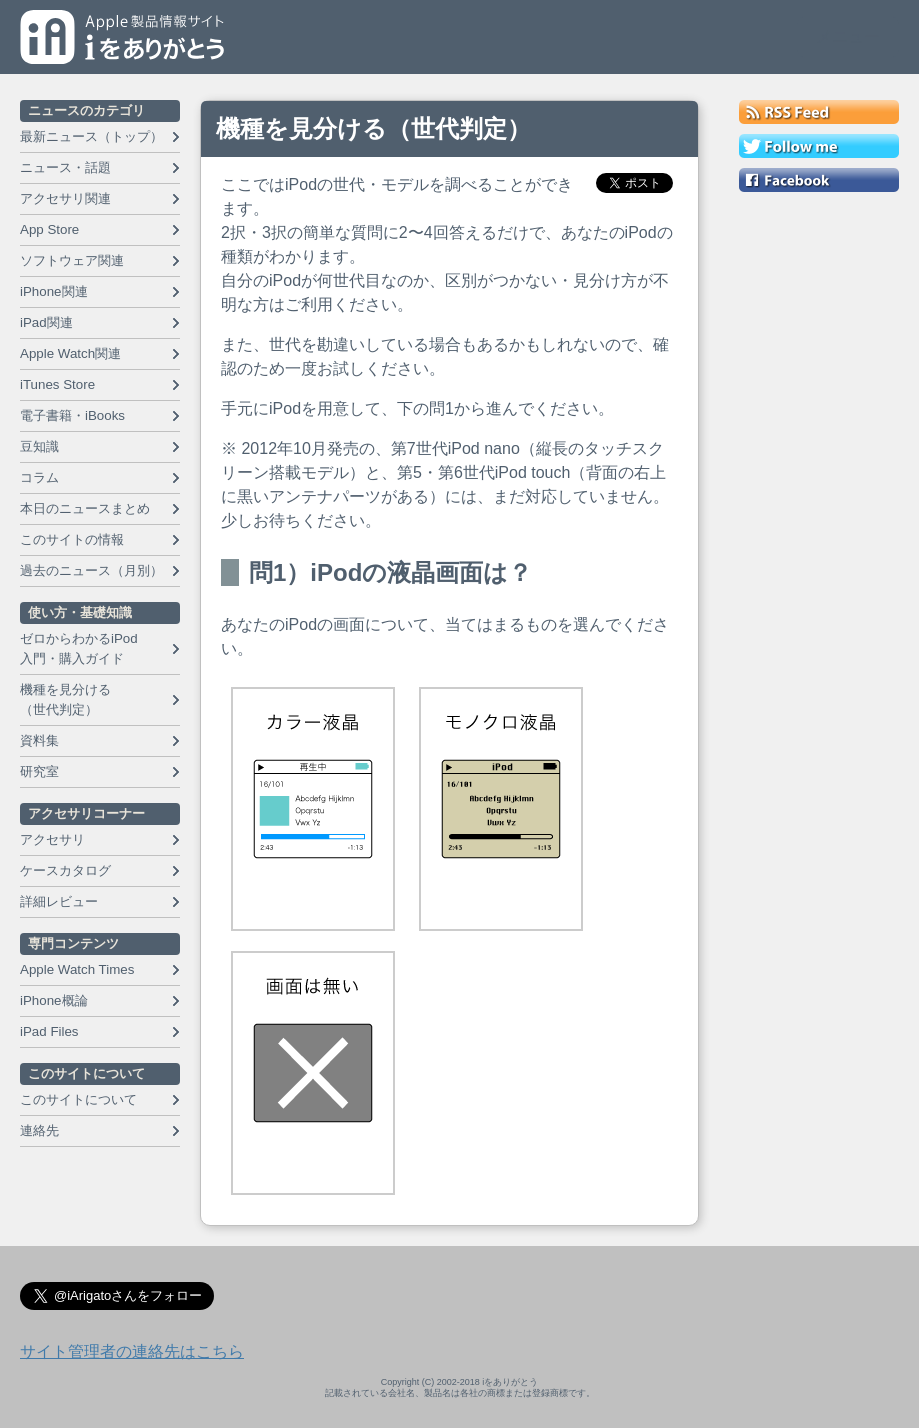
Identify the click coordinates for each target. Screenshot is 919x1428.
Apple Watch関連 (70, 353)
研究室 (39, 771)
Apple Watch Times (77, 969)
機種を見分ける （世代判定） (65, 699)
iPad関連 (46, 322)
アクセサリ (52, 839)
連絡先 (39, 1130)
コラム (39, 477)
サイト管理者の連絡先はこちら (132, 1351)
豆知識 (39, 446)
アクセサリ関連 (65, 198)
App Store (49, 229)
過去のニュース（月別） (91, 570)
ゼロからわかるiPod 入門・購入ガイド (79, 648)
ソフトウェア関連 (72, 260)
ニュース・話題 (65, 167)
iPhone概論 (54, 1000)
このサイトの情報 (72, 539)
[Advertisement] (819, 502)
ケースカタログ (65, 870)
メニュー (848, 36)
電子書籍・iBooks (72, 415)
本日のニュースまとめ (85, 508)
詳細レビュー (59, 901)
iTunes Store (57, 384)
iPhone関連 (54, 291)
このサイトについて (78, 1099)
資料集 (39, 740)
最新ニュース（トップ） (91, 136)
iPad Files (49, 1031)
